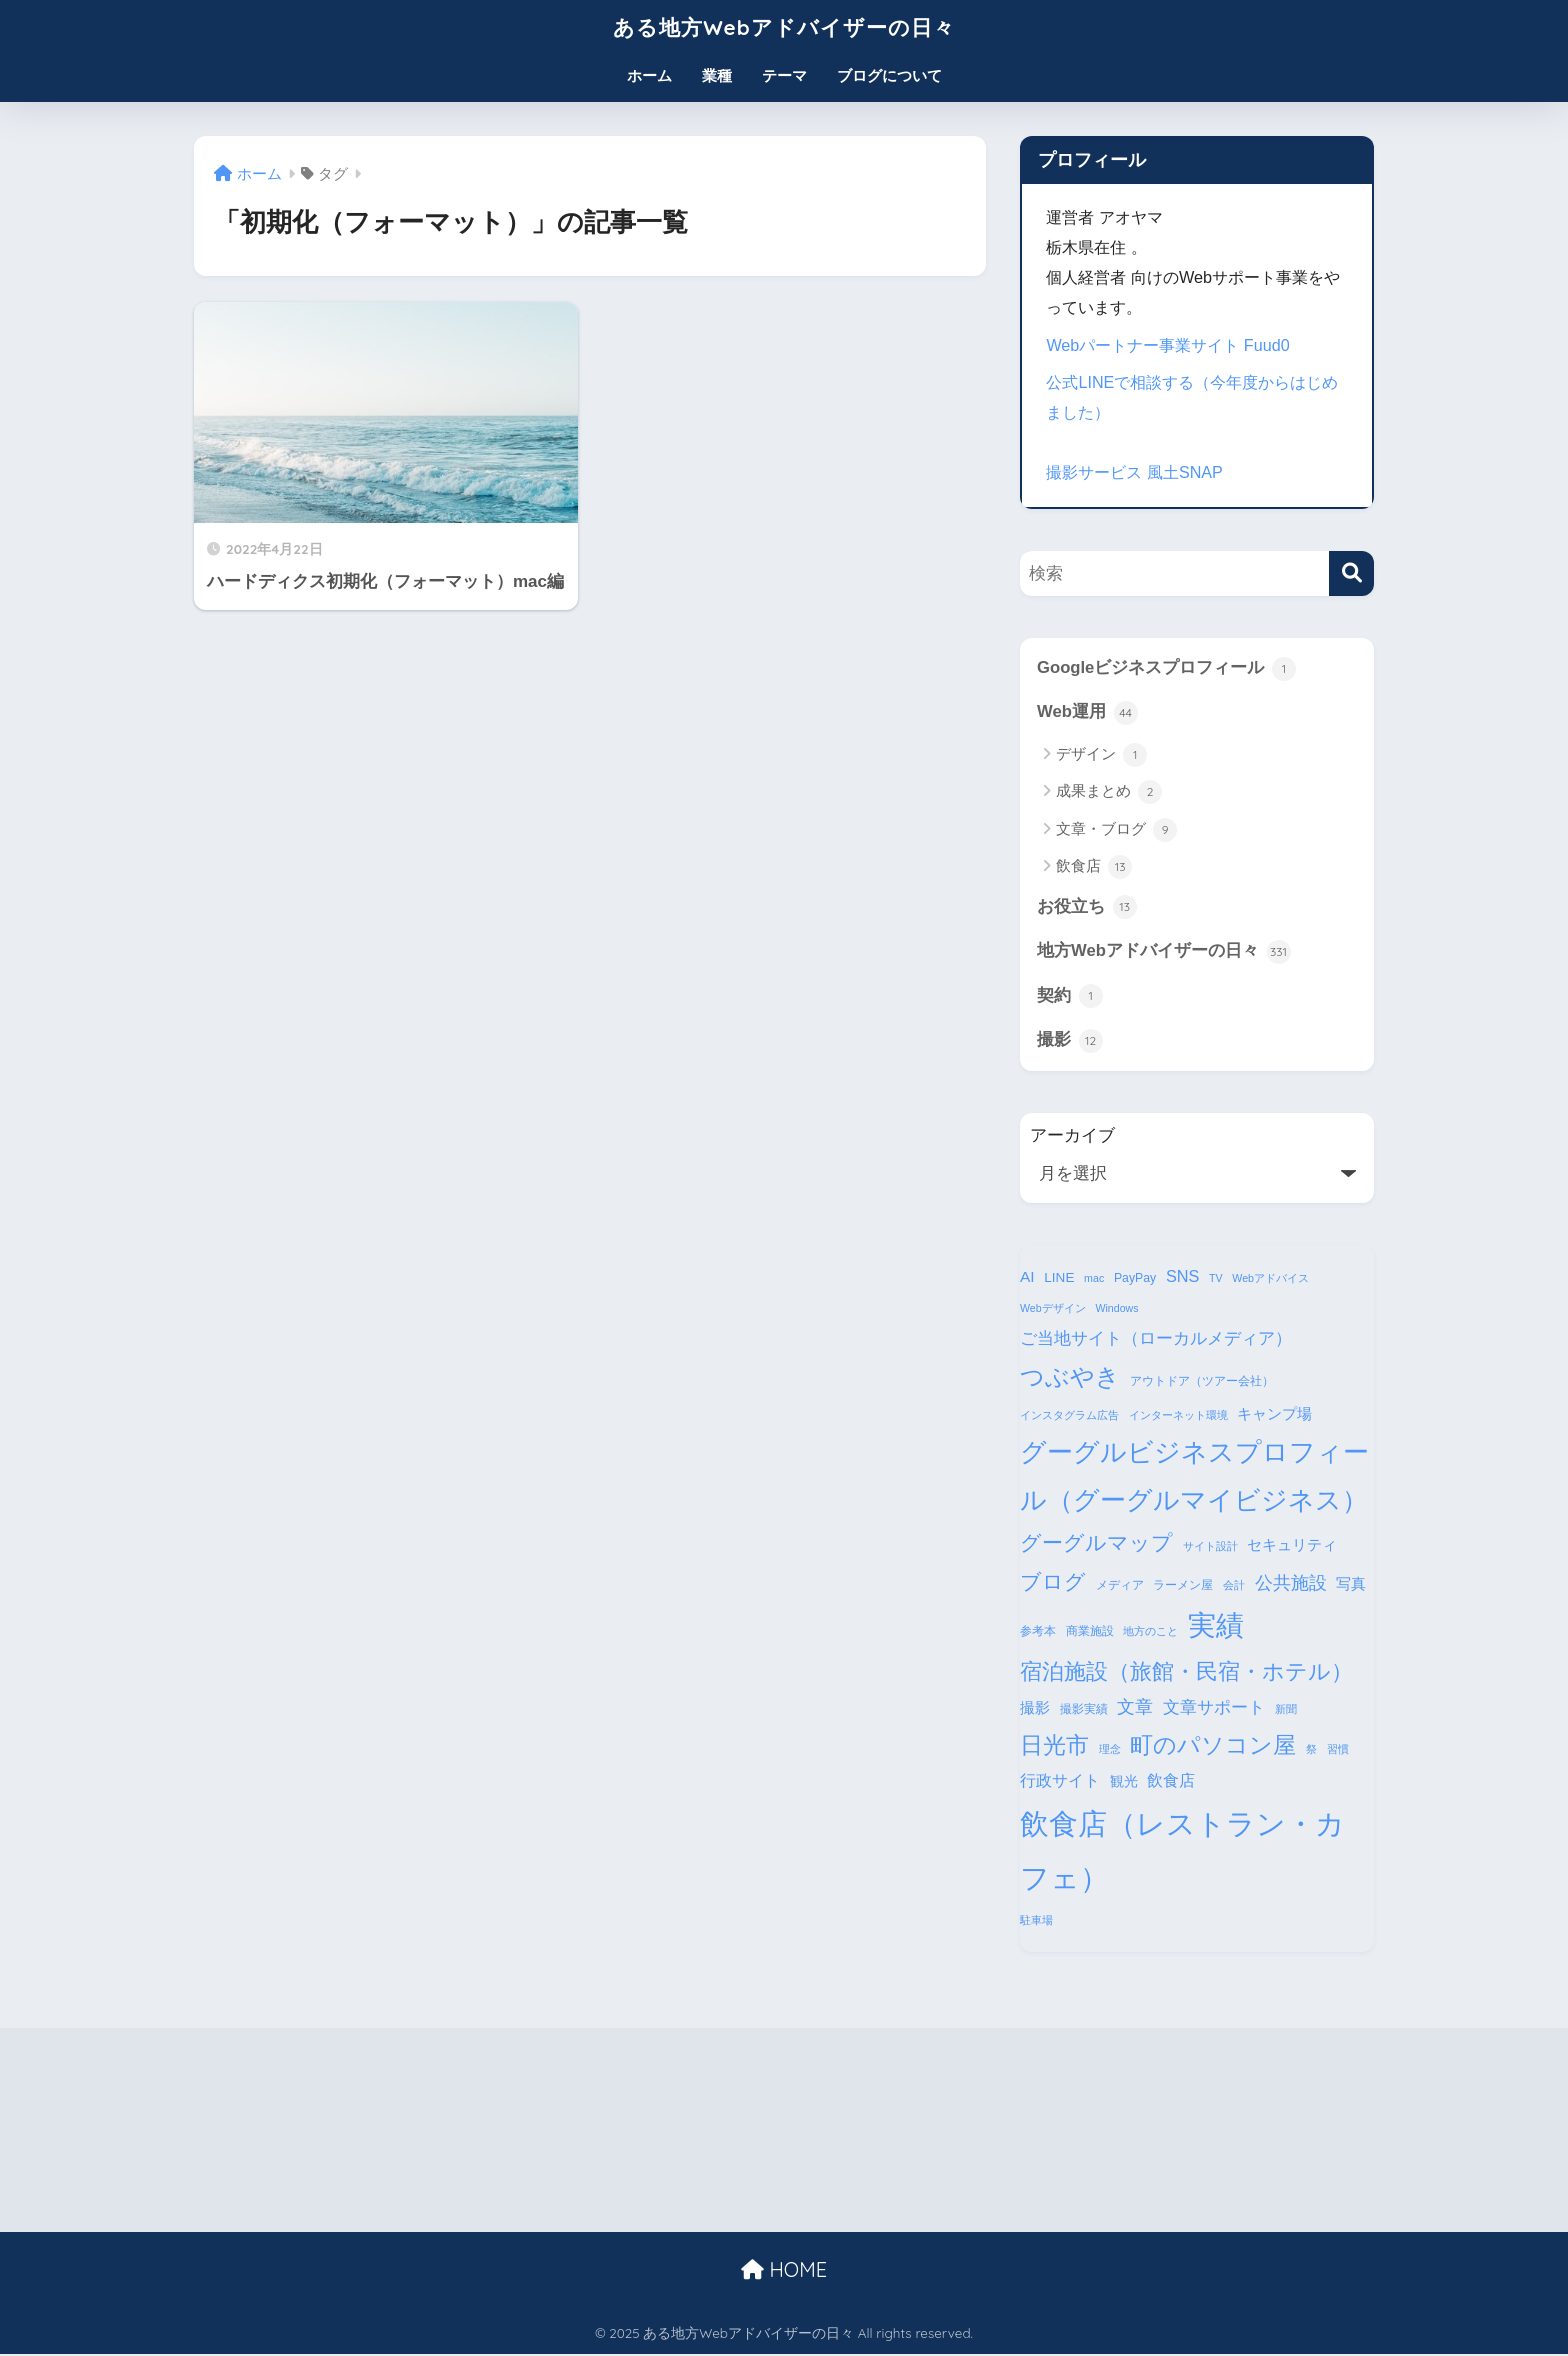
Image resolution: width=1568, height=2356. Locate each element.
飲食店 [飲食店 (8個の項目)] (1171, 1781)
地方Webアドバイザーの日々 (1164, 952)
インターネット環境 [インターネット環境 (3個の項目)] (1178, 1416)
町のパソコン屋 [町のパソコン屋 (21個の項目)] (1213, 1746)
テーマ (784, 75)
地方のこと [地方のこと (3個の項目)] (1150, 1632)
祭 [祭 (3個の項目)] (1311, 1750)
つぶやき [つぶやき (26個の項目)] (1070, 1377)
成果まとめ (1109, 793)
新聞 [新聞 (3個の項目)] (1286, 1710)
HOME (784, 2270)
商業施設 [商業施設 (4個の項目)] (1090, 1632)
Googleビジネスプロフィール (1166, 669)
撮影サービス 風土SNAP (1134, 472)
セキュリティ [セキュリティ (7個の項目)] (1292, 1545)
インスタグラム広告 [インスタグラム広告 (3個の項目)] (1069, 1416)
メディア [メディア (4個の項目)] (1120, 1586)
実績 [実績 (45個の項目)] (1216, 1626)
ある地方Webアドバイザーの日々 (784, 26)
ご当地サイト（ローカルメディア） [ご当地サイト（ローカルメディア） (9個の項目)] (1156, 1339)
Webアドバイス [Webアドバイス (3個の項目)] (1270, 1279)
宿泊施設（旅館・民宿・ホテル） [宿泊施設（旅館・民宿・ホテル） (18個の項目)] (1186, 1672)
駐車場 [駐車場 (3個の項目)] (1036, 1921)
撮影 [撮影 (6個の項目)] (1035, 1709)
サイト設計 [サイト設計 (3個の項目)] (1210, 1547)
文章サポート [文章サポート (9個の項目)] (1214, 1708)
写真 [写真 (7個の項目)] (1351, 1584)
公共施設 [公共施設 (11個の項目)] (1291, 1583)
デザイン (1101, 755)
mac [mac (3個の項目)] (1094, 1279)
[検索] (1351, 573)
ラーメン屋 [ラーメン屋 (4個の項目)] (1183, 1586)
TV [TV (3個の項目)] (1216, 1279)
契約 (1070, 997)
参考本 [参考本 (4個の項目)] (1038, 1632)
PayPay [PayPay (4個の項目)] (1135, 1279)
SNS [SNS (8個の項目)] (1182, 1277)
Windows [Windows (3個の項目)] (1116, 1310)
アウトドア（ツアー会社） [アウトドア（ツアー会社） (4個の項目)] (1202, 1382)
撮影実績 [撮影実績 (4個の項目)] (1084, 1710)
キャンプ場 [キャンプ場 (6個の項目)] (1274, 1415)
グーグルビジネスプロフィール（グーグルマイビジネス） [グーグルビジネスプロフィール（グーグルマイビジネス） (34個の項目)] (1194, 1477)
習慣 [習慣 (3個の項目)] (1338, 1750)
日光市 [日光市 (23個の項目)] (1054, 1746)
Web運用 (1087, 713)
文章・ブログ (1116, 830)
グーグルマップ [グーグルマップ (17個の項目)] (1096, 1544)
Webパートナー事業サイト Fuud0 (1168, 345)
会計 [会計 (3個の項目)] (1234, 1586)
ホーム (649, 75)
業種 (717, 75)
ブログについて (889, 75)
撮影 (1070, 1042)
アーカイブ (1072, 1136)
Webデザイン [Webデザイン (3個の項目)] (1053, 1310)
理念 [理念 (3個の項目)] (1110, 1750)
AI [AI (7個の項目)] (1027, 1277)
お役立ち (1087, 908)
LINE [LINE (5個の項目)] (1059, 1278)
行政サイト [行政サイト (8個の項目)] (1060, 1781)
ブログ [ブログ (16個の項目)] (1053, 1582)
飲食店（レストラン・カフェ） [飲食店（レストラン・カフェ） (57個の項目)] (1182, 1851)
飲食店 (1094, 868)
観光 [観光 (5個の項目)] (1124, 1782)
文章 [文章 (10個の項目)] (1135, 1708)
